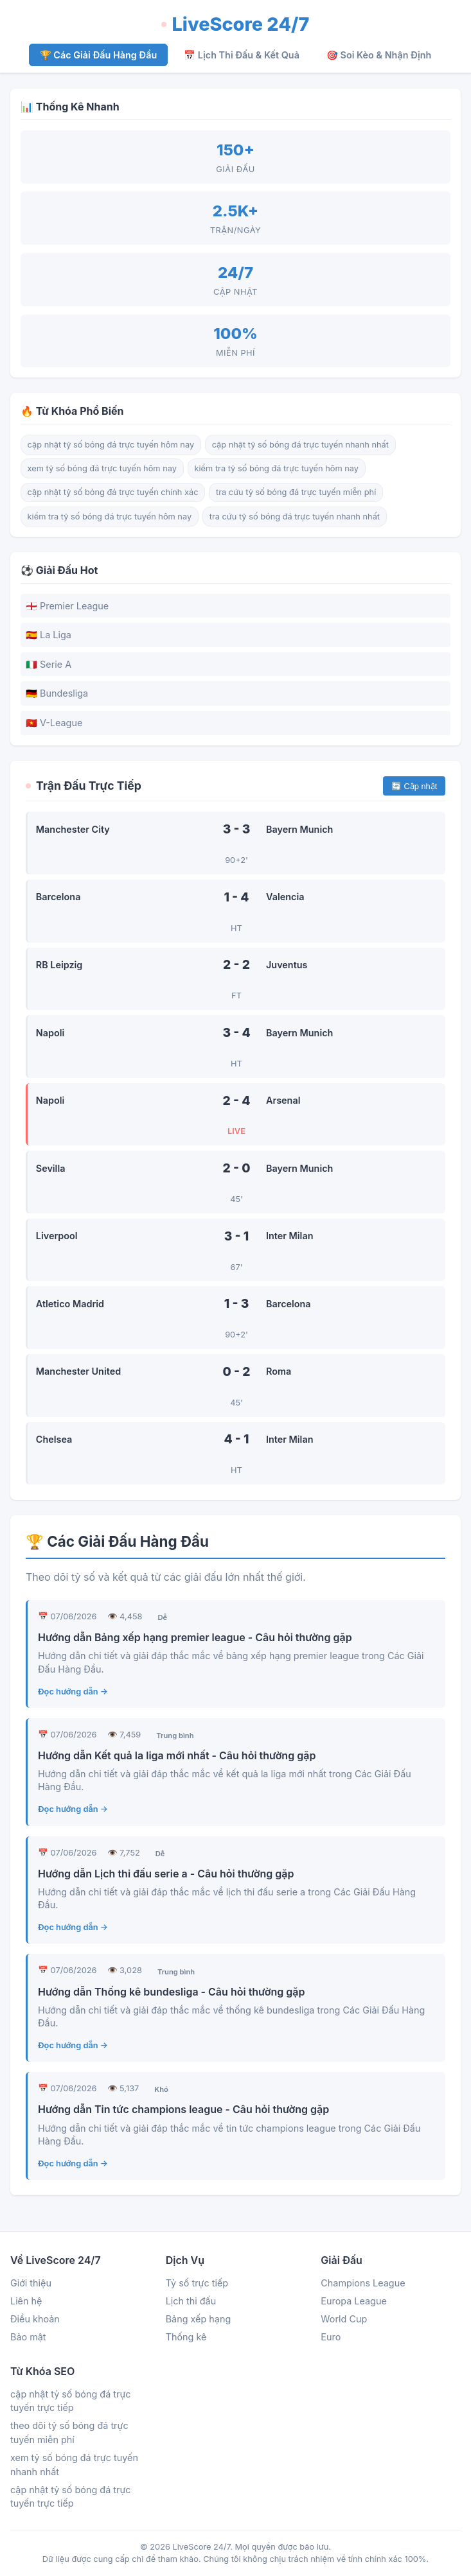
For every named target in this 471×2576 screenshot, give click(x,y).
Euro (331, 2336)
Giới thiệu (30, 2282)
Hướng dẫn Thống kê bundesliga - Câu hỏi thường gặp (171, 1991)
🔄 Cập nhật (414, 786)
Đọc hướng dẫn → (73, 1691)
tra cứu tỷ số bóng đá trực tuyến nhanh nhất (294, 516)
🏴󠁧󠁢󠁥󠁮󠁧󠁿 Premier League (67, 605)
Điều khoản (35, 2318)
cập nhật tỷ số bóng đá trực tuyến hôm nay (111, 444)
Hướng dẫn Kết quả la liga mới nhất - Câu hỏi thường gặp (176, 1755)
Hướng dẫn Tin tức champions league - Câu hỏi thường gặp (183, 2109)
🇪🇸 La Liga (48, 634)
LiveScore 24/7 (235, 24)
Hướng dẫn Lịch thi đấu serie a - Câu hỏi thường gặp (166, 1873)
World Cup (344, 2318)
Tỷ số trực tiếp (197, 2282)
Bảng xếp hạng (198, 2318)
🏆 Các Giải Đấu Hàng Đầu (98, 54)
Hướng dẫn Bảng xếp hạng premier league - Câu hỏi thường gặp (195, 1637)
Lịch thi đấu (191, 2300)
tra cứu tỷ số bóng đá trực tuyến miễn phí (296, 492)
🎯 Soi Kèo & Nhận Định (378, 54)
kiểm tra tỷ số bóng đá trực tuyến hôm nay (277, 468)
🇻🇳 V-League (54, 722)
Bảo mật (28, 2336)
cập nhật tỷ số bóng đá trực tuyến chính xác (113, 492)
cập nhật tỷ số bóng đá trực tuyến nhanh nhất (300, 444)
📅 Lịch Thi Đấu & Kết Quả (241, 54)
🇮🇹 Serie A (48, 664)
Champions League (363, 2282)
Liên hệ (26, 2300)
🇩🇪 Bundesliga (57, 693)
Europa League (354, 2300)
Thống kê (186, 2336)
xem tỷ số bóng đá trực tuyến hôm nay (102, 468)
